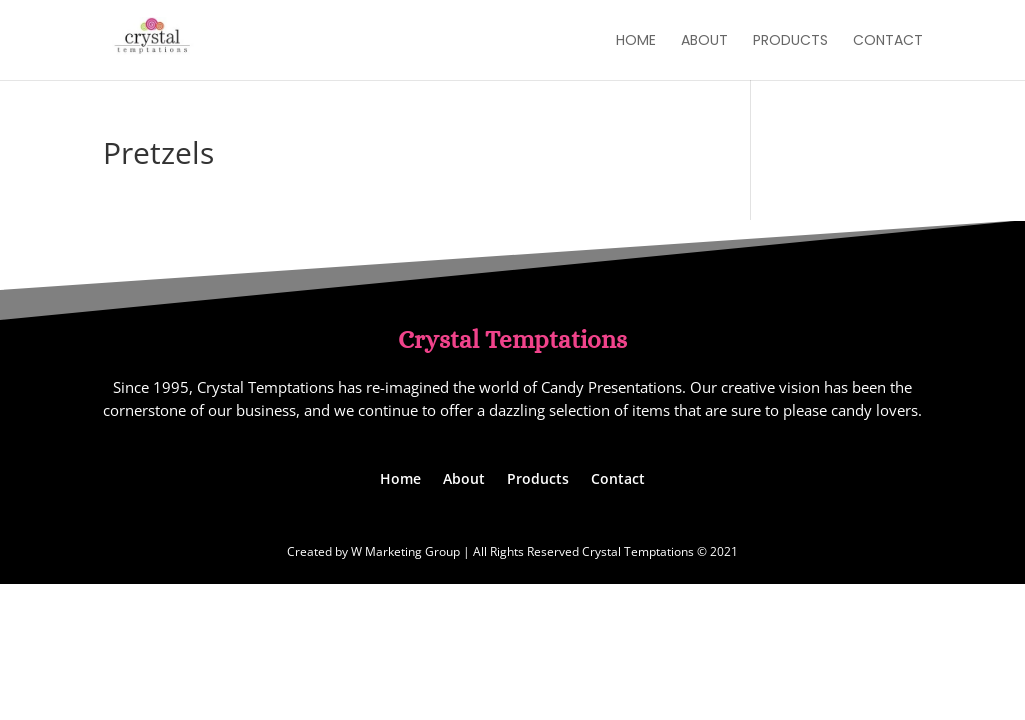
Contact (888, 41)
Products (790, 41)
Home (636, 41)
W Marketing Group (405, 551)
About (704, 41)
